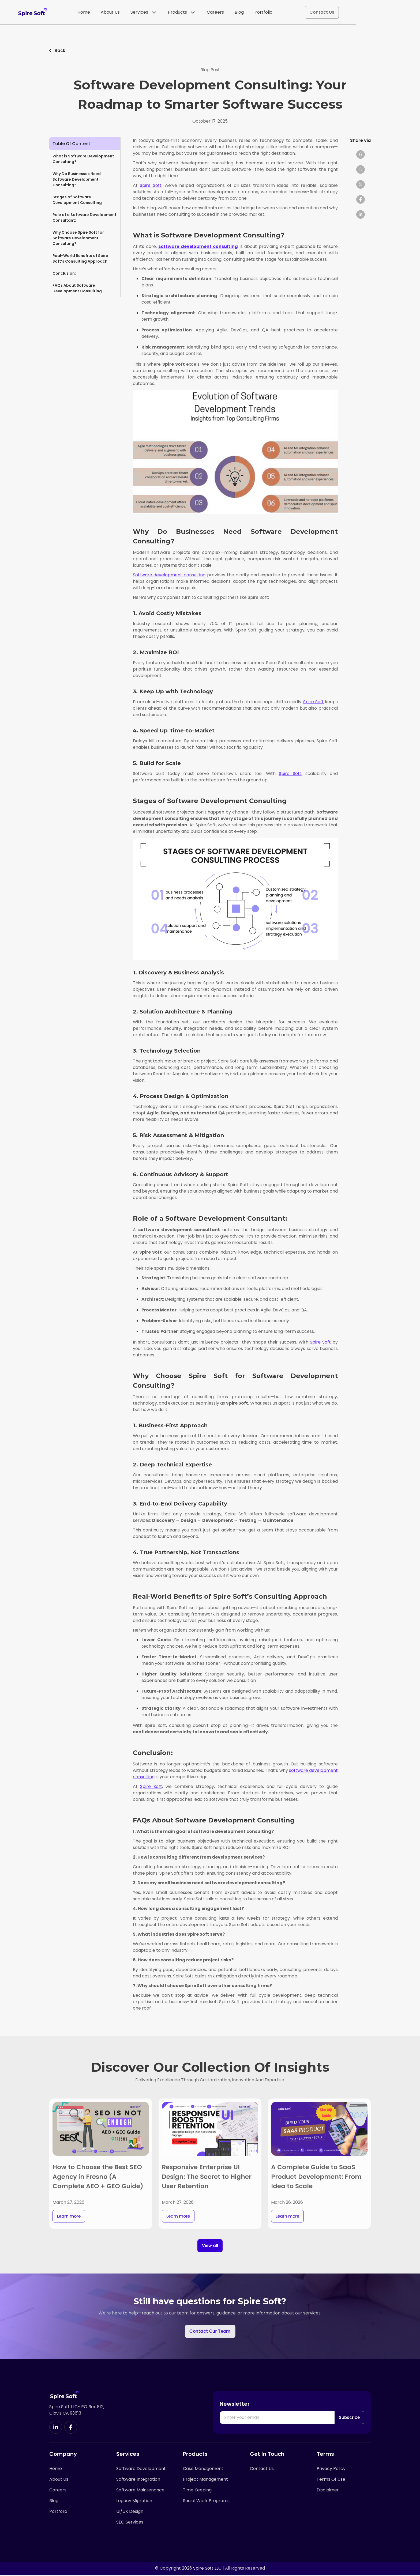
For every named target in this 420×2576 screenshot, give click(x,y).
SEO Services (129, 2523)
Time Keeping (197, 2491)
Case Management (203, 2470)
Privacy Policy (331, 2470)
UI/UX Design (129, 2513)
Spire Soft (151, 185)
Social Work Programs (206, 2502)
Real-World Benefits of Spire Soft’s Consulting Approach (80, 258)
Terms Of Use (331, 2480)
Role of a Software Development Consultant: (84, 217)
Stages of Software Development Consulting (77, 199)
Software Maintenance (140, 2491)
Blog (271, 13)
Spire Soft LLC (207, 2569)
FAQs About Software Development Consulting (77, 288)
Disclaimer (328, 2491)
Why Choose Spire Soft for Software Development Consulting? (78, 238)
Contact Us (353, 13)
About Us (142, 13)
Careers (247, 13)
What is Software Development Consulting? (83, 158)
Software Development (141, 2470)
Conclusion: (64, 273)
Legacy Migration (134, 2502)
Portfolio (295, 13)
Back (57, 50)
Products (213, 13)
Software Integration (138, 2480)
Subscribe (349, 2418)
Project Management (205, 2480)
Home (115, 13)
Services (175, 13)
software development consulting (198, 246)
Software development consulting (169, 575)
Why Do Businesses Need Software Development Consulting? (76, 179)
